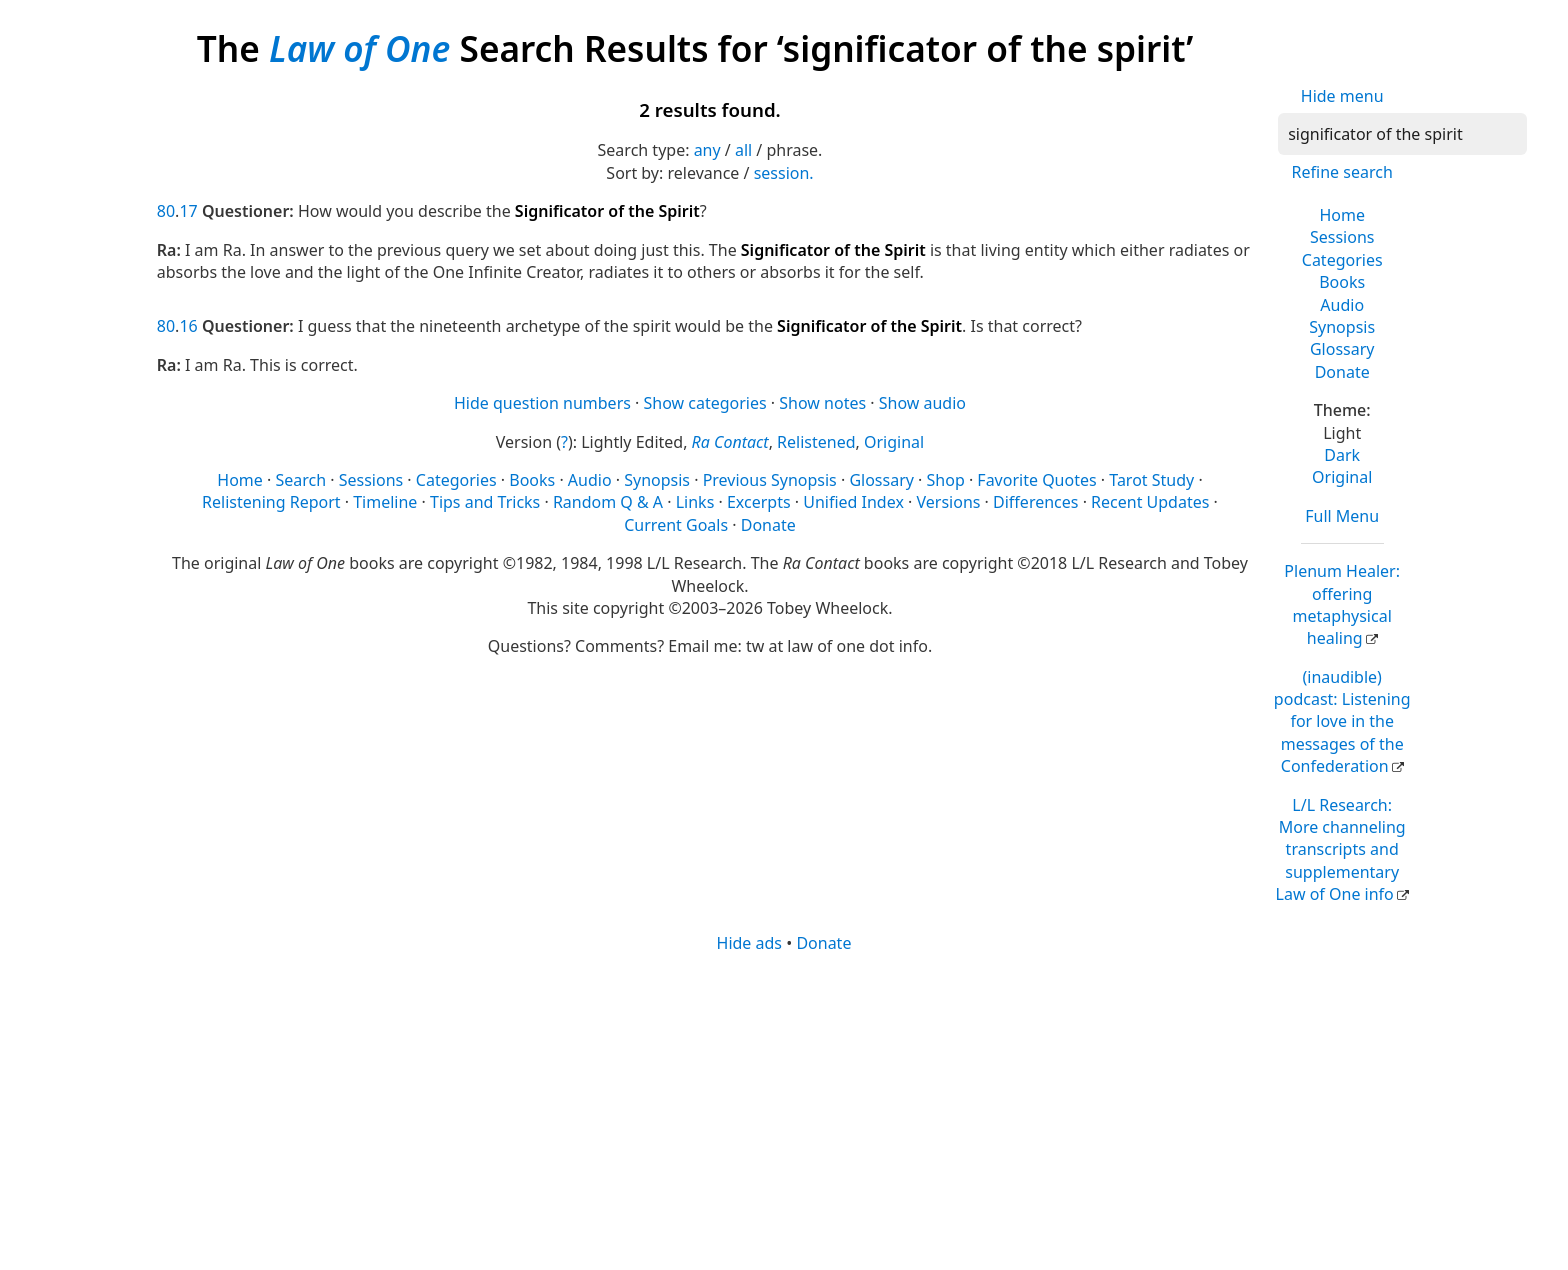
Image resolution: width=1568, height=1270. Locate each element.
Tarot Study (1151, 480)
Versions (949, 502)
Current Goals (676, 525)
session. (784, 173)
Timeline (385, 502)
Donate (1342, 372)
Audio (1342, 305)
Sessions (1342, 237)
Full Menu (1342, 516)
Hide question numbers (542, 403)
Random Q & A (608, 502)
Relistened (816, 442)
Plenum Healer (1342, 604)
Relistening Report (271, 502)
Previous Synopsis (770, 480)
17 (188, 211)
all (743, 150)
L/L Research (1341, 850)
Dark (1342, 455)
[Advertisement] (757, 1110)
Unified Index (853, 502)
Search (300, 480)
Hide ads (750, 943)
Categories (1342, 260)
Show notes (822, 403)
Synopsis (1342, 327)
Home (1342, 215)
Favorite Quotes (1036, 480)
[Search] (1402, 134)
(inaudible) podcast (1342, 722)
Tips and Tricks (485, 502)
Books (1342, 282)
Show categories (705, 403)
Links (695, 502)
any (707, 150)
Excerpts (759, 502)
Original (1342, 477)
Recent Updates (1150, 502)
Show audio (922, 403)
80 (166, 211)
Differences (1035, 502)
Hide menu (1342, 96)
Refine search (1342, 172)
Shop (946, 480)
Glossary (1342, 349)
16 (188, 326)
